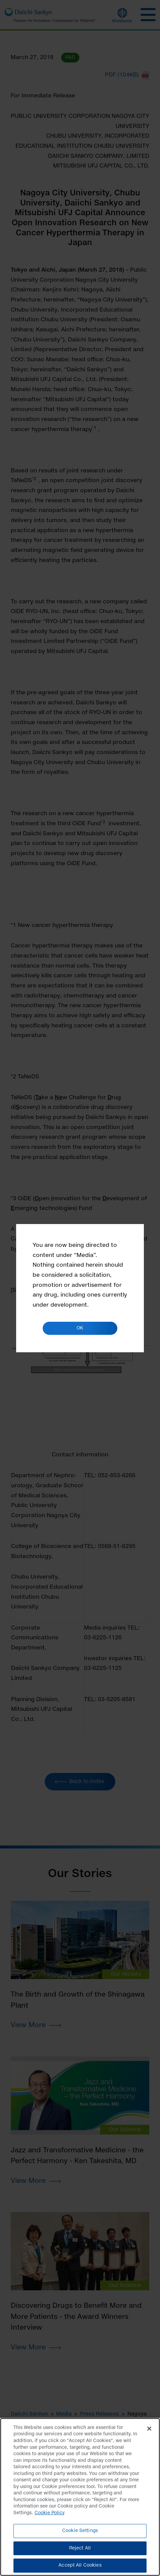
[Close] (149, 2432)
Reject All (80, 2552)
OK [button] (80, 1328)
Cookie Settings (80, 2535)
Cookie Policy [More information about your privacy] (50, 2517)
